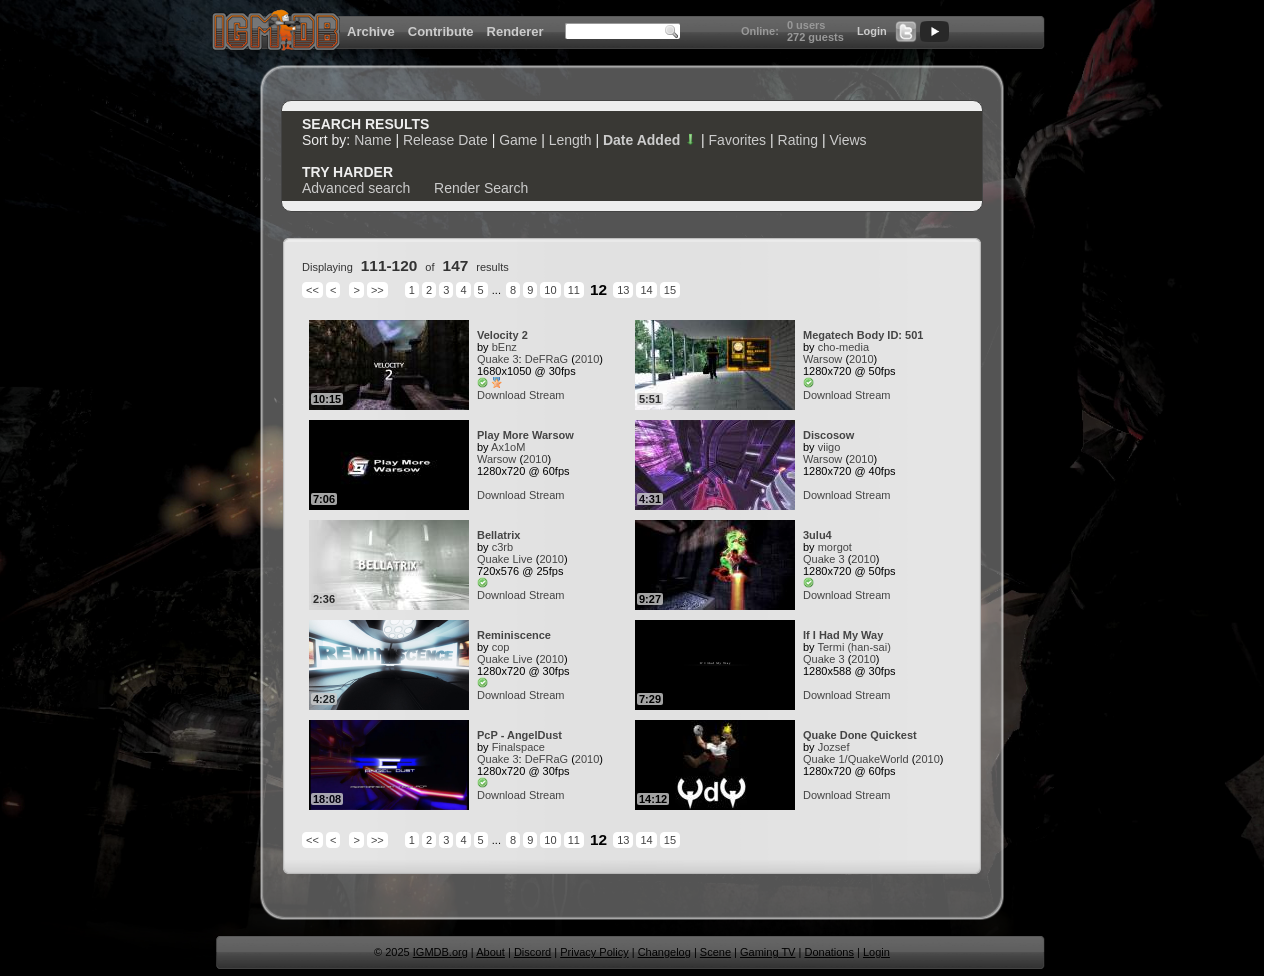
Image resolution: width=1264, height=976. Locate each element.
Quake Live (505, 559)
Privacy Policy (594, 952)
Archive (371, 31)
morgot (835, 547)
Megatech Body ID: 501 (863, 335)
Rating (798, 140)
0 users (806, 25)
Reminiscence (514, 635)
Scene (715, 952)
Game (518, 140)
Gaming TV (767, 952)
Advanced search (356, 188)
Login (872, 31)
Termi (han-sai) (853, 647)
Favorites (738, 140)
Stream (546, 395)
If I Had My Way (843, 635)
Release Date (445, 140)
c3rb (502, 547)
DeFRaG (546, 359)
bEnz (504, 347)
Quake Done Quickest (860, 735)
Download (501, 395)
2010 (587, 359)
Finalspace (518, 747)
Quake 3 (498, 359)
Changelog (664, 952)
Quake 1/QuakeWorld (856, 759)
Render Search (481, 188)
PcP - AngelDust (519, 735)
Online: (760, 31)
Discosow (828, 435)
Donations (829, 952)
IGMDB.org (440, 952)
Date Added (650, 140)
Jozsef (834, 747)
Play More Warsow (525, 435)
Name (372, 140)
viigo (829, 447)
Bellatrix (498, 535)
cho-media (843, 347)
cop (501, 647)
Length (570, 140)
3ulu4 (817, 535)
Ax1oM (508, 447)
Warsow (822, 359)
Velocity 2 (502, 335)
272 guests (815, 37)
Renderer (515, 31)
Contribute (441, 31)
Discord (532, 952)
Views (847, 140)
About (490, 952)
